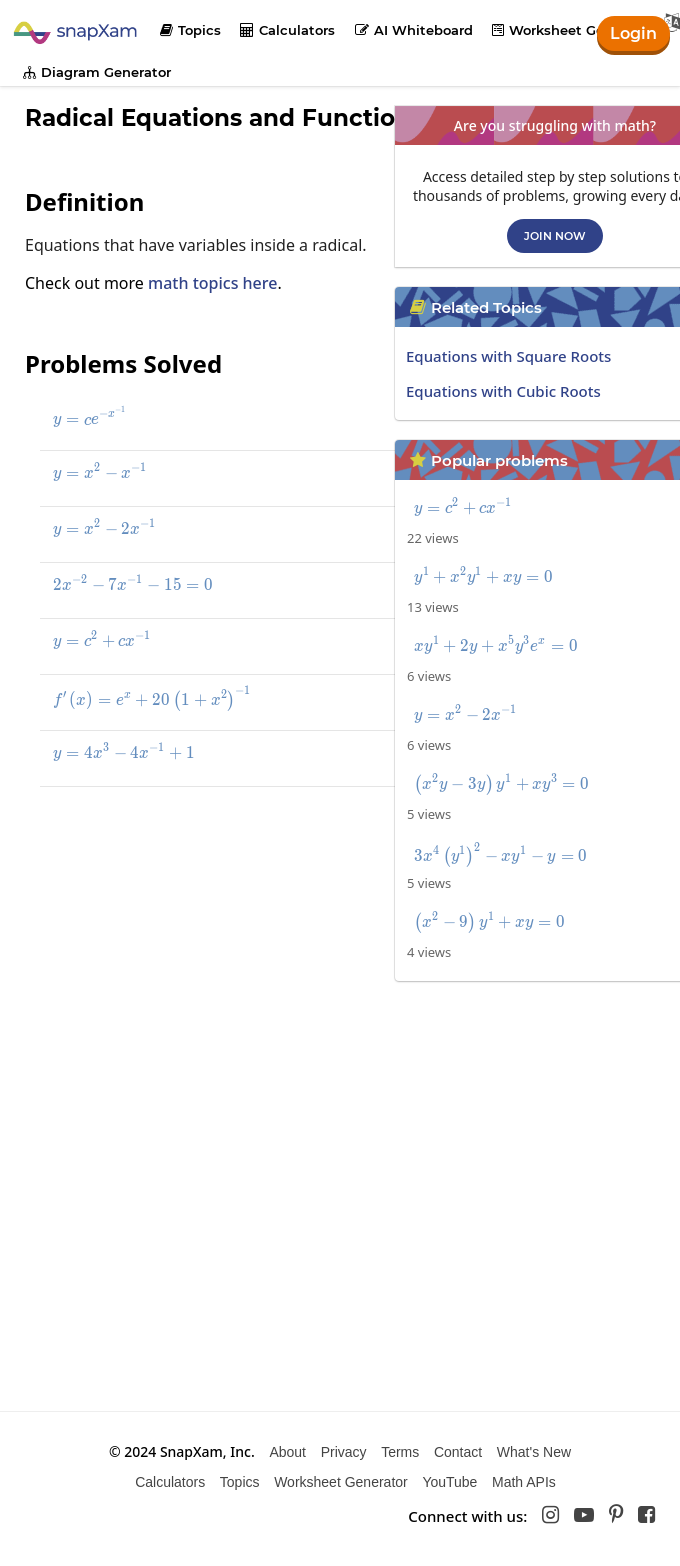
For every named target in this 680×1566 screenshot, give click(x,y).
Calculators (287, 30)
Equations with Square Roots (508, 356)
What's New (534, 1452)
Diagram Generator (97, 72)
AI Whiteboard (414, 30)
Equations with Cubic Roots (503, 391)
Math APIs (524, 1482)
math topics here (212, 283)
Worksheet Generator (572, 30)
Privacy (344, 1452)
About (287, 1452)
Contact (458, 1452)
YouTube (449, 1482)
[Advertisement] (173, 933)
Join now (555, 236)
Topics (190, 30)
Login (633, 33)
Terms (400, 1452)
